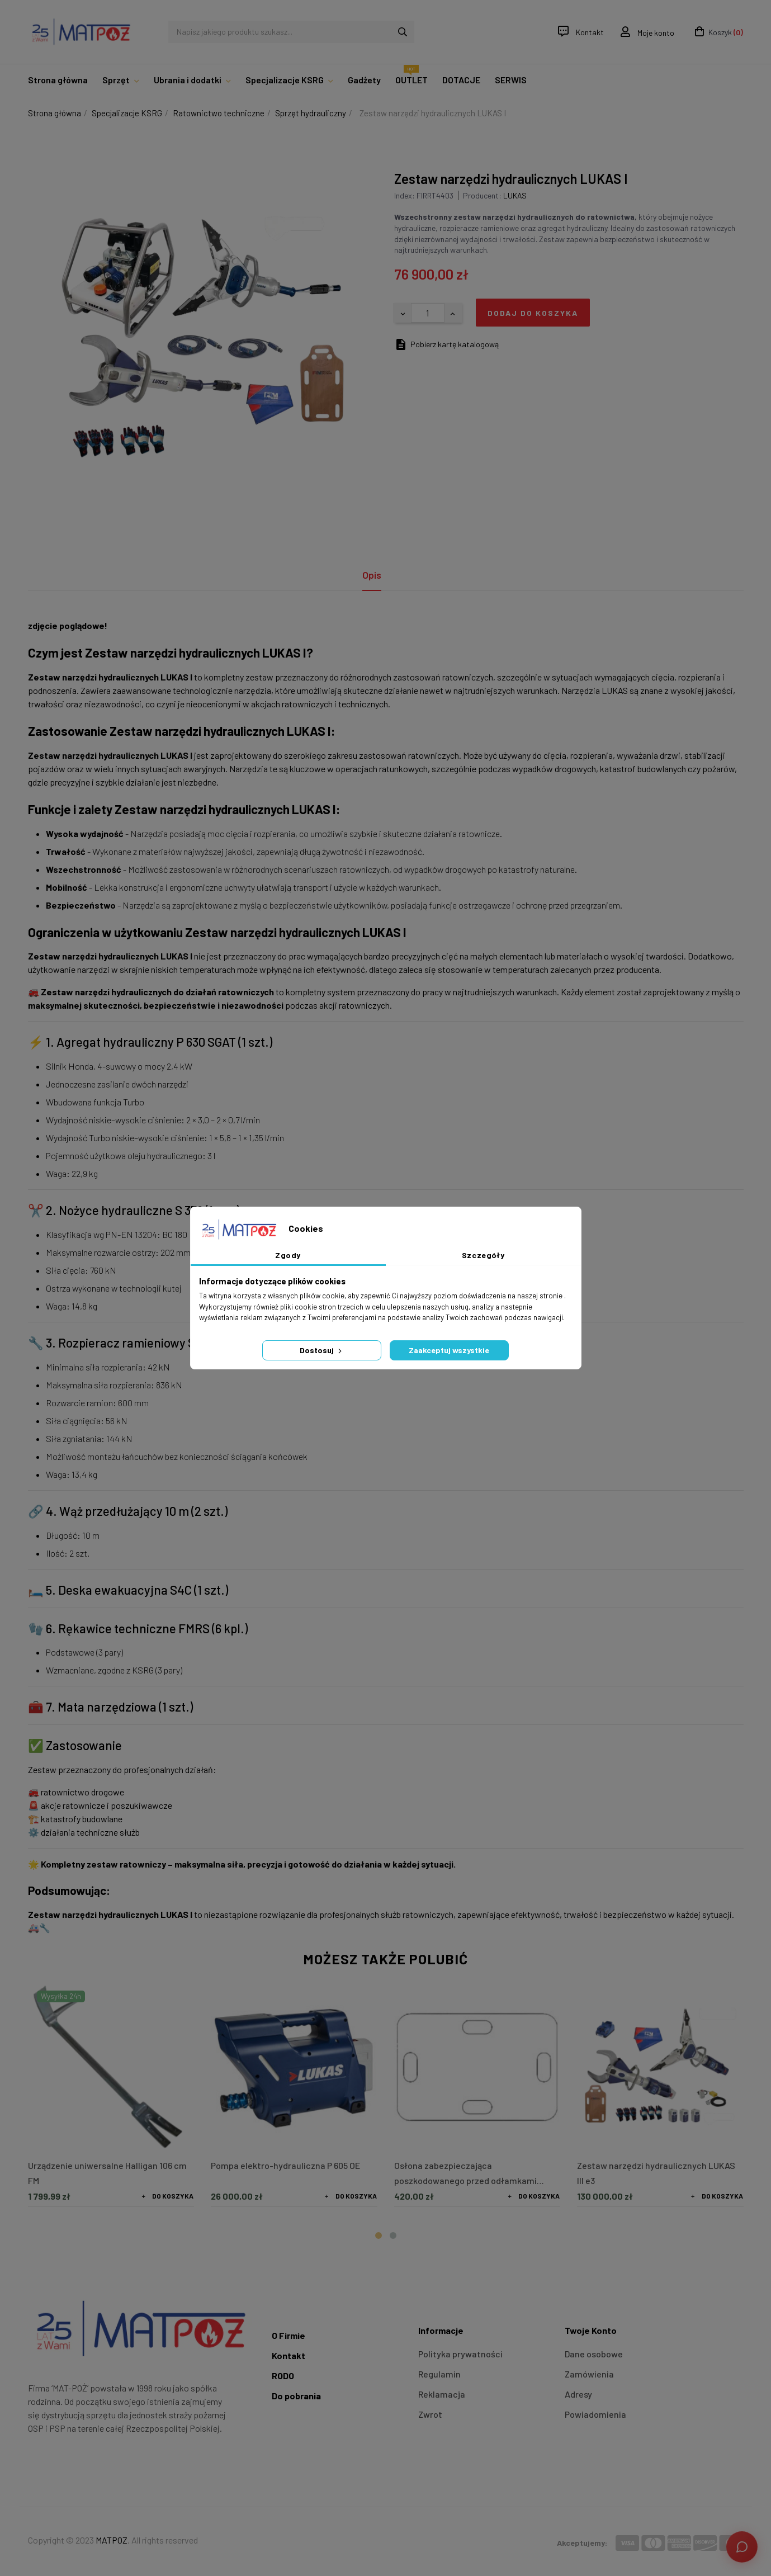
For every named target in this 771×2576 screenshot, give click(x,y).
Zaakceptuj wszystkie (449, 1350)
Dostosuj (322, 1350)
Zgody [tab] (288, 1255)
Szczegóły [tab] (483, 1255)
